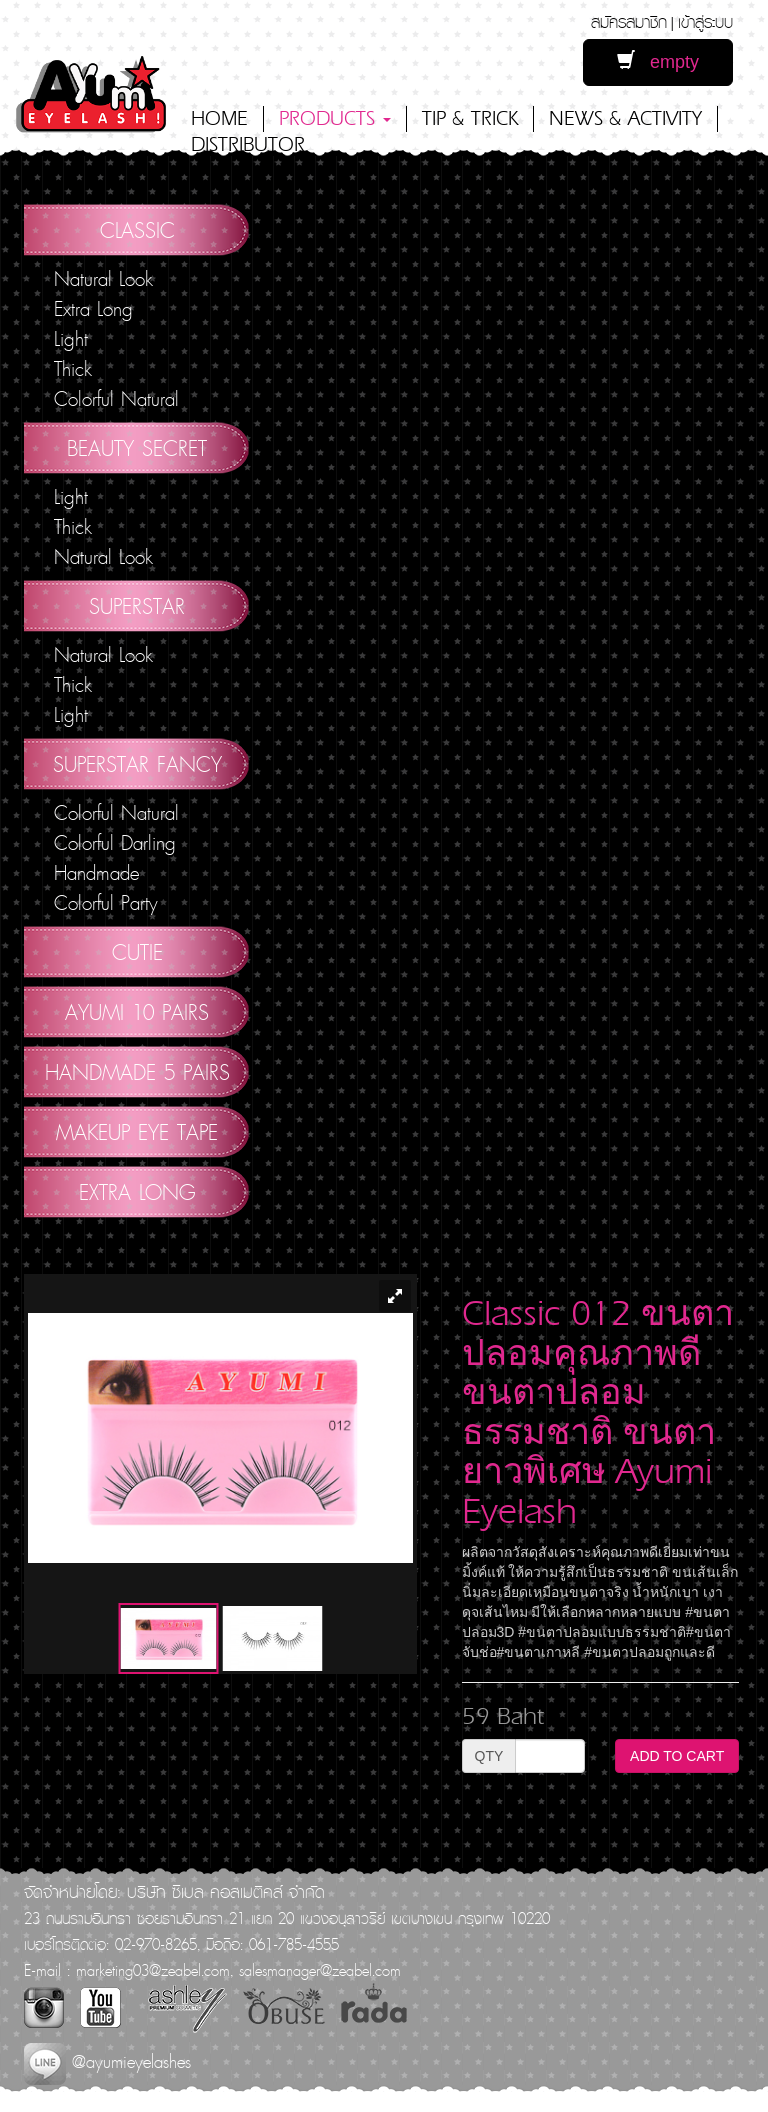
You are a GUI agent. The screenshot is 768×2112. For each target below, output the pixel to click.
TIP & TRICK (470, 118)
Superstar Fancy (137, 764)
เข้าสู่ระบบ (705, 21)
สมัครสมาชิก (629, 21)
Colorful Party (106, 903)
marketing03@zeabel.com (153, 1970)
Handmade (96, 873)
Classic (137, 230)
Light (71, 339)
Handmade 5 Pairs (137, 1072)
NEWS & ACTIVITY (625, 118)
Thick (73, 369)
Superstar (137, 606)
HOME (219, 118)
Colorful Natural (116, 399)
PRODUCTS (335, 118)
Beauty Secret (137, 448)
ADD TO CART (677, 1756)
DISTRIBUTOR (248, 144)
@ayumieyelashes (107, 2061)
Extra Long (93, 309)
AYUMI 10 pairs (137, 1012)
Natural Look (103, 279)
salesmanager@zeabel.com (320, 1970)
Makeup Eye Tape (137, 1132)
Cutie (137, 952)
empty (658, 61)
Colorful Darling (115, 843)
